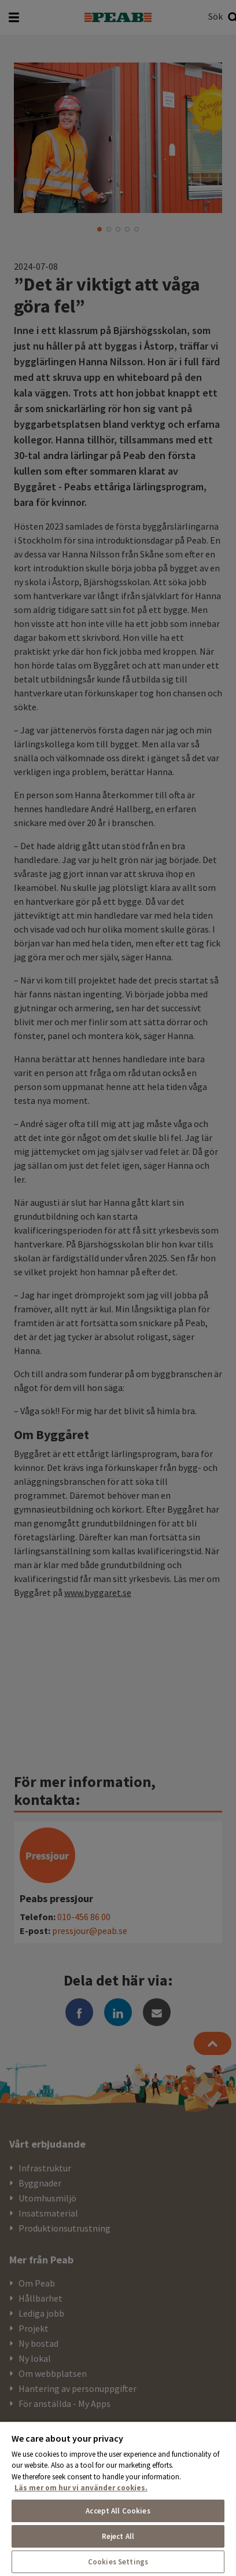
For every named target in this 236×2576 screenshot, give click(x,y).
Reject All (118, 2536)
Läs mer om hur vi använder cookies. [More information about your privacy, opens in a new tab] (81, 2488)
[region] (118, 2498)
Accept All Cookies (118, 2511)
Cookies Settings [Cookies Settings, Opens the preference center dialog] (118, 2562)
